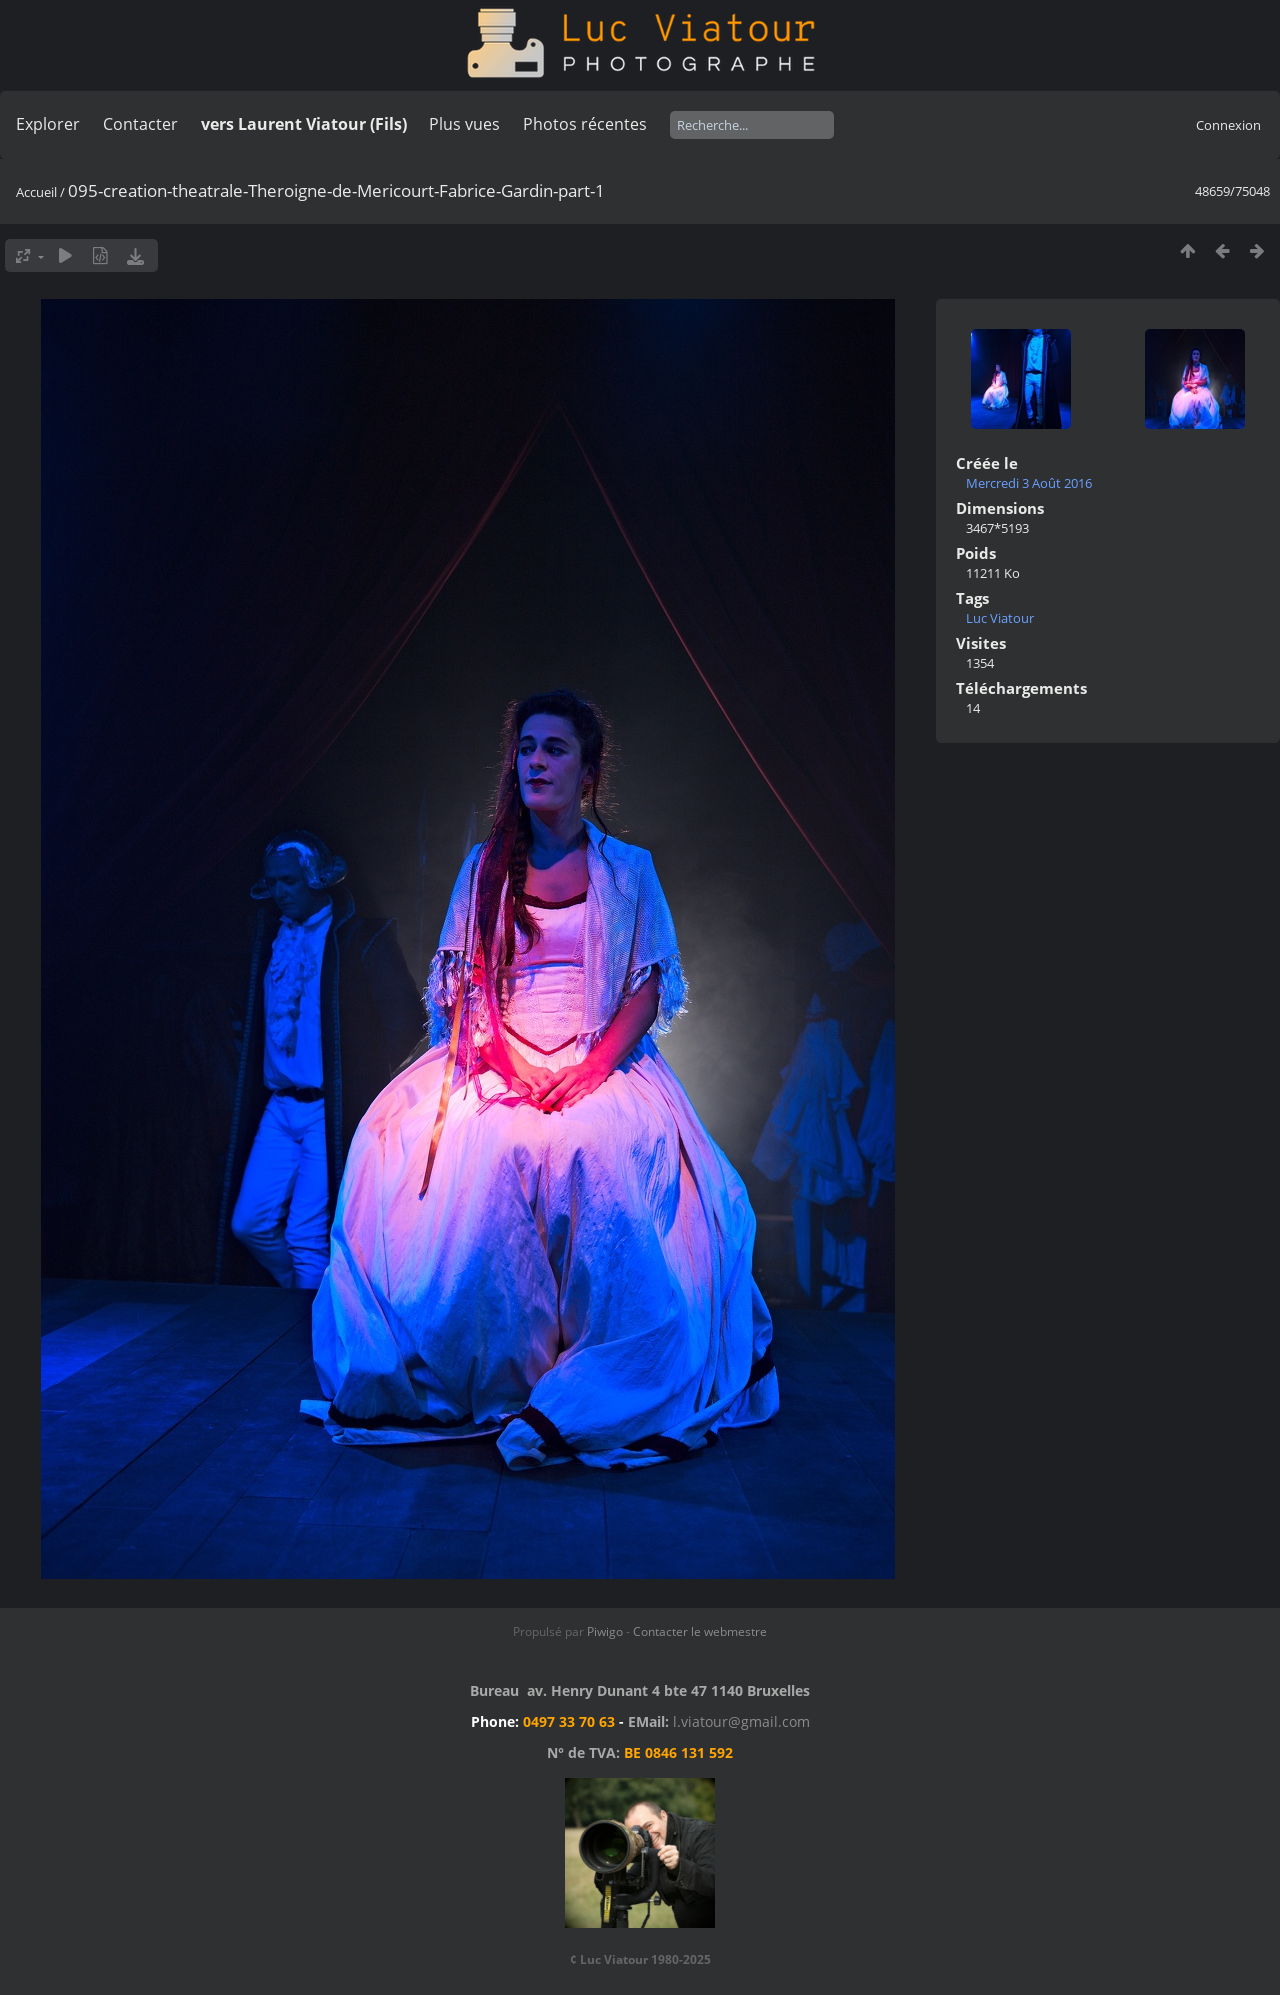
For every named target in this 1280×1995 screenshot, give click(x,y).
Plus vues (464, 124)
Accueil (36, 192)
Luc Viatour (1000, 618)
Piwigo (605, 1631)
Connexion (1228, 125)
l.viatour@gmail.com (741, 1721)
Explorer (48, 124)
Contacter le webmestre (700, 1631)
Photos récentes (585, 124)
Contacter (140, 124)
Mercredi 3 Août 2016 (1029, 483)
